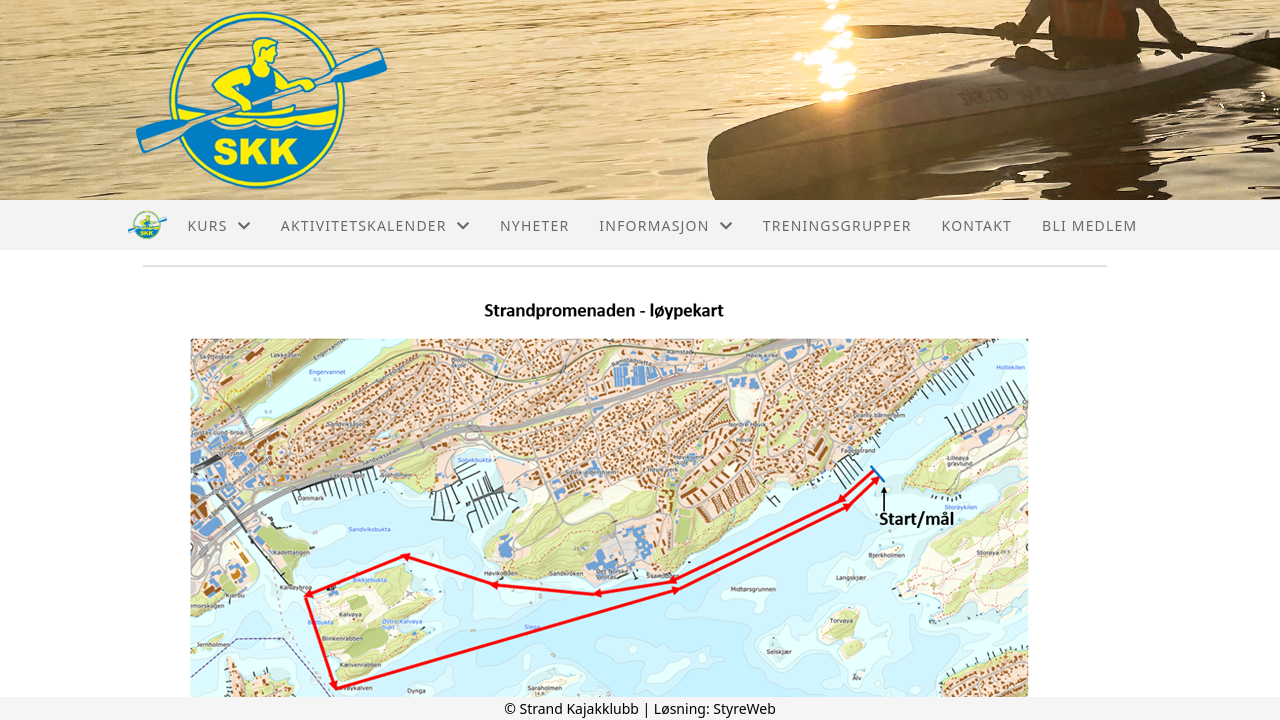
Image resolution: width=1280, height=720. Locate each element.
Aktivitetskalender (375, 225)
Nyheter (534, 225)
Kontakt (977, 225)
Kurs (218, 225)
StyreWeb (744, 708)
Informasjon (665, 225)
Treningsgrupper (837, 225)
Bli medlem (1089, 225)
